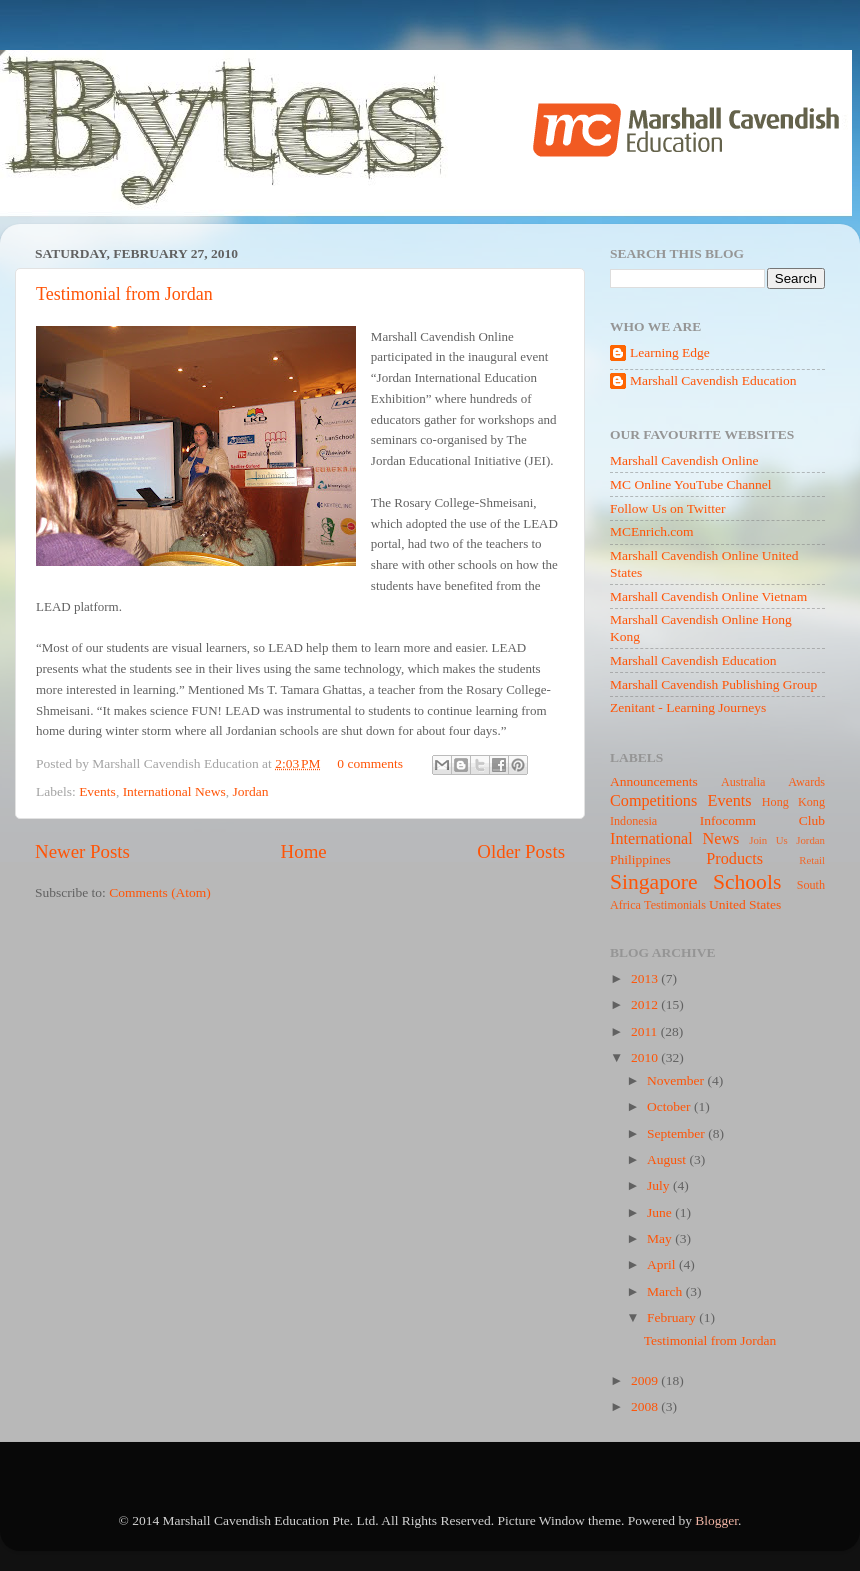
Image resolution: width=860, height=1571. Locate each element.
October (670, 1106)
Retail (812, 860)
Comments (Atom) (160, 892)
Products (734, 859)
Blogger (716, 1520)
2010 (646, 1057)
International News (174, 791)
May (661, 1238)
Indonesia (633, 821)
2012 (646, 1004)
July (660, 1185)
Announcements (654, 781)
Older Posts (521, 851)
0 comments (370, 763)
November (677, 1080)
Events (97, 791)
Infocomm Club (762, 820)
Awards (806, 782)
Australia (743, 782)
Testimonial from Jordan (124, 294)
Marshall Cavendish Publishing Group (713, 684)
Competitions (653, 801)
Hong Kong (793, 802)
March (666, 1291)
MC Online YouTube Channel (691, 484)
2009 (646, 1380)
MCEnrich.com (652, 531)
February (673, 1317)
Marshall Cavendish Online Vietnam (708, 596)
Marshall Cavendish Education (713, 380)
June (661, 1212)
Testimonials (675, 905)
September (677, 1133)
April (663, 1264)
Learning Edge (670, 352)
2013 (646, 978)
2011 (646, 1031)
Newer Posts (82, 851)
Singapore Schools (695, 882)
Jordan (250, 791)
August (668, 1159)
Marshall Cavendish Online (684, 460)
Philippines (640, 859)
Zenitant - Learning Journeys (688, 707)
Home (304, 851)
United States (745, 904)
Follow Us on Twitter (667, 508)
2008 (646, 1406)
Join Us (768, 840)
